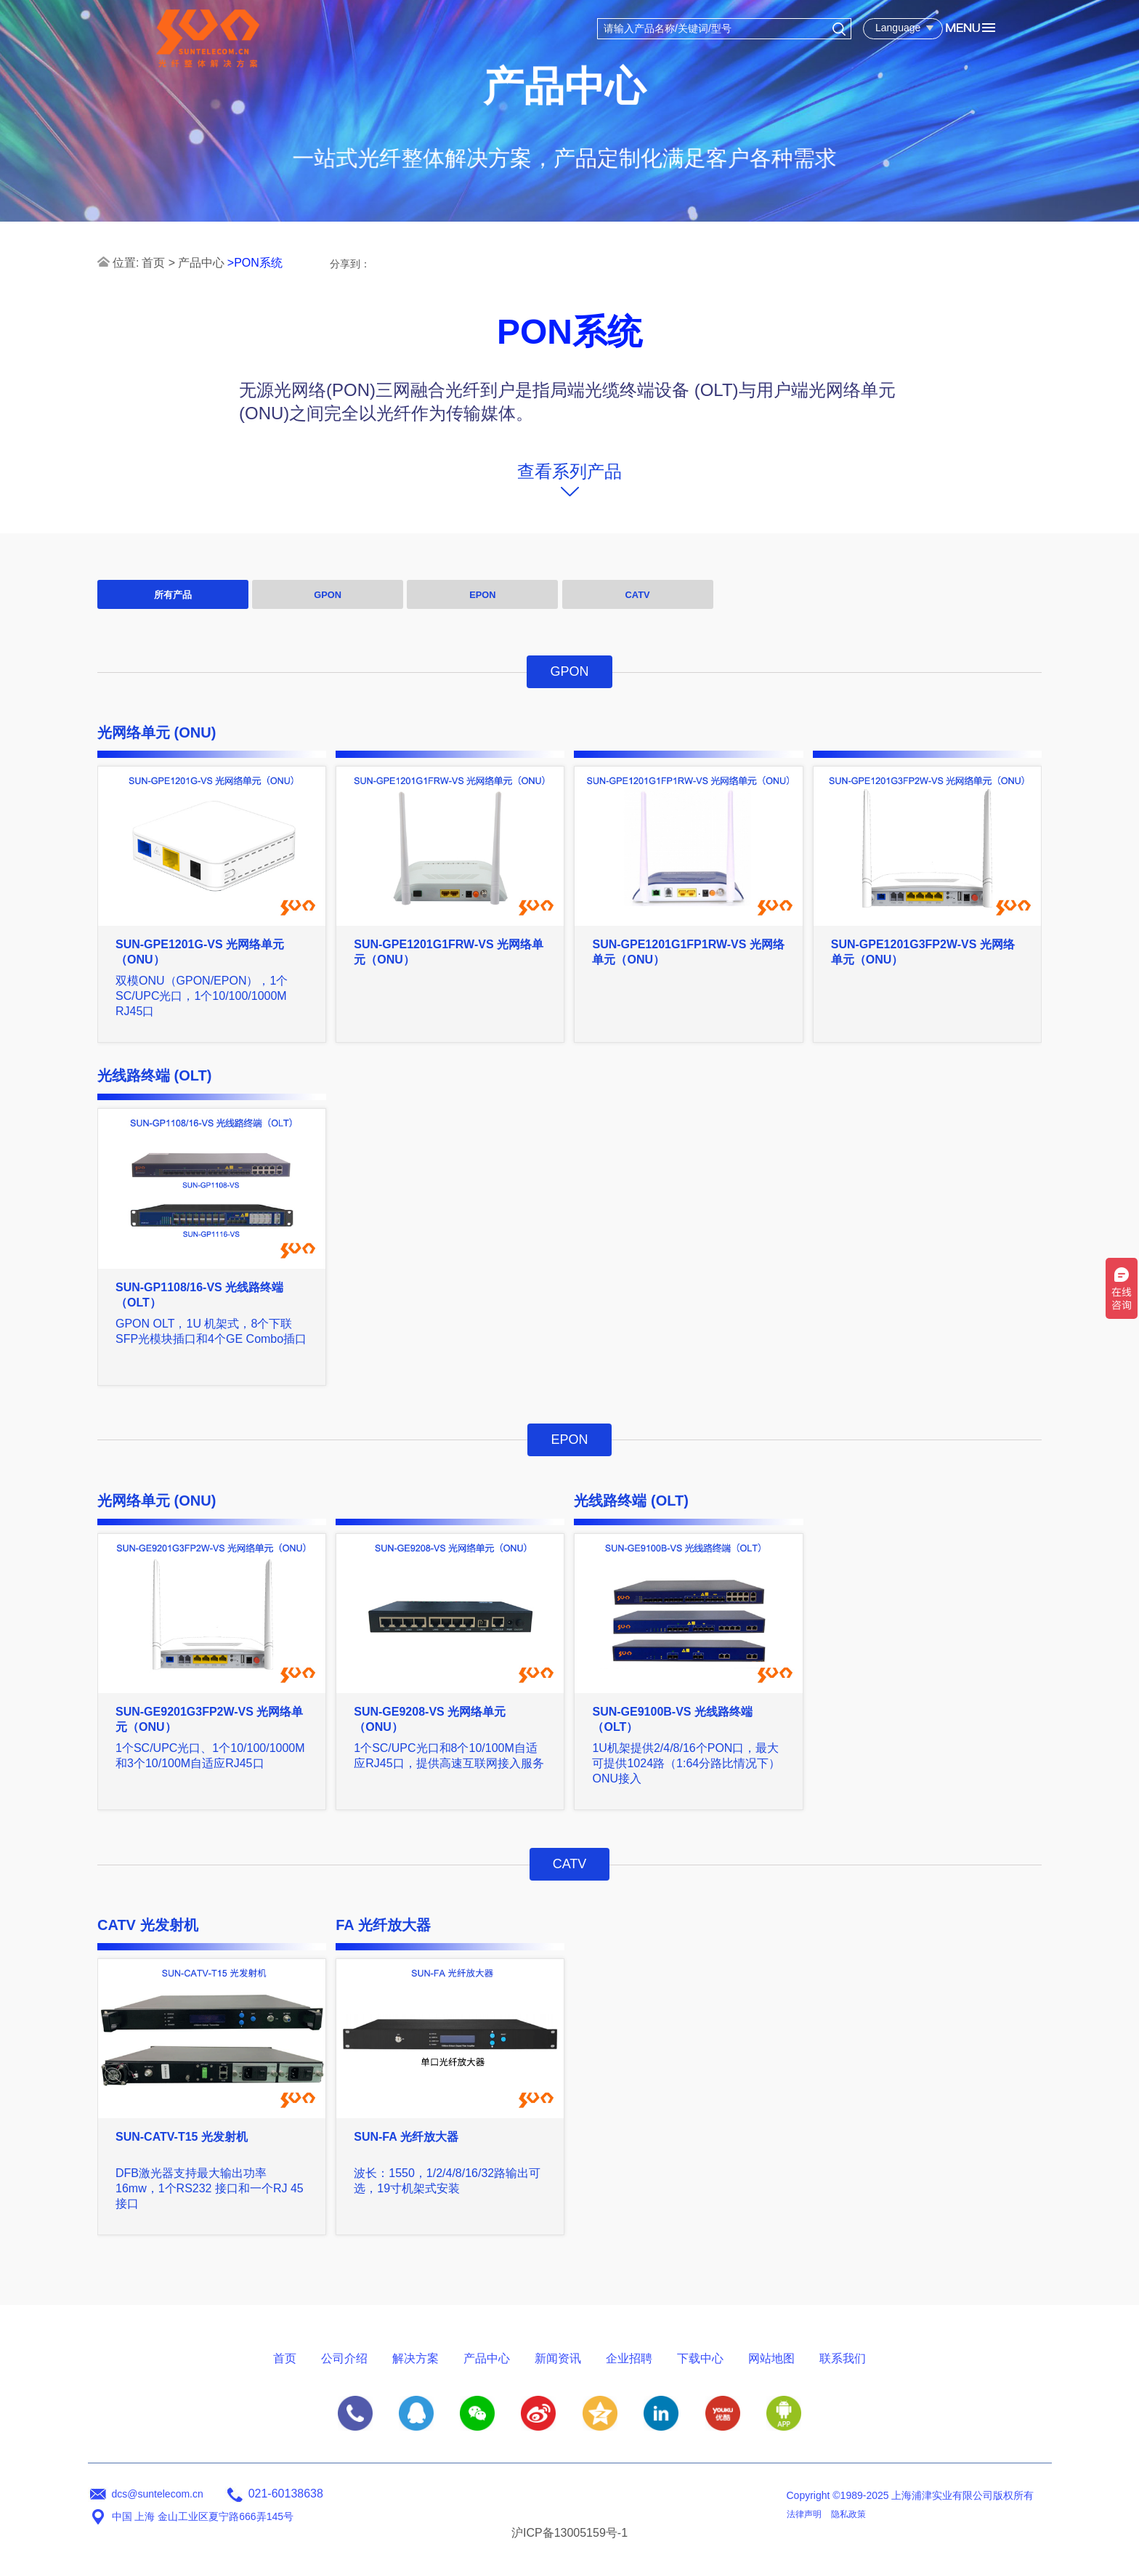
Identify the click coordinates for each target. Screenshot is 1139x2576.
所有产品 (173, 594)
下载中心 (700, 2358)
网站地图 (771, 2358)
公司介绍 (344, 2358)
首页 (284, 2358)
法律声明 (804, 2514)
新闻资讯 (558, 2358)
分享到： (350, 264)
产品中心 (201, 263)
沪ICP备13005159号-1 (569, 2533)
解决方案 (415, 2358)
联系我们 (842, 2358)
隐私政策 (848, 2514)
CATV (637, 594)
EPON (482, 594)
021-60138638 (285, 2493)
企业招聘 (629, 2358)
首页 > (158, 263)
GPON (327, 594)
